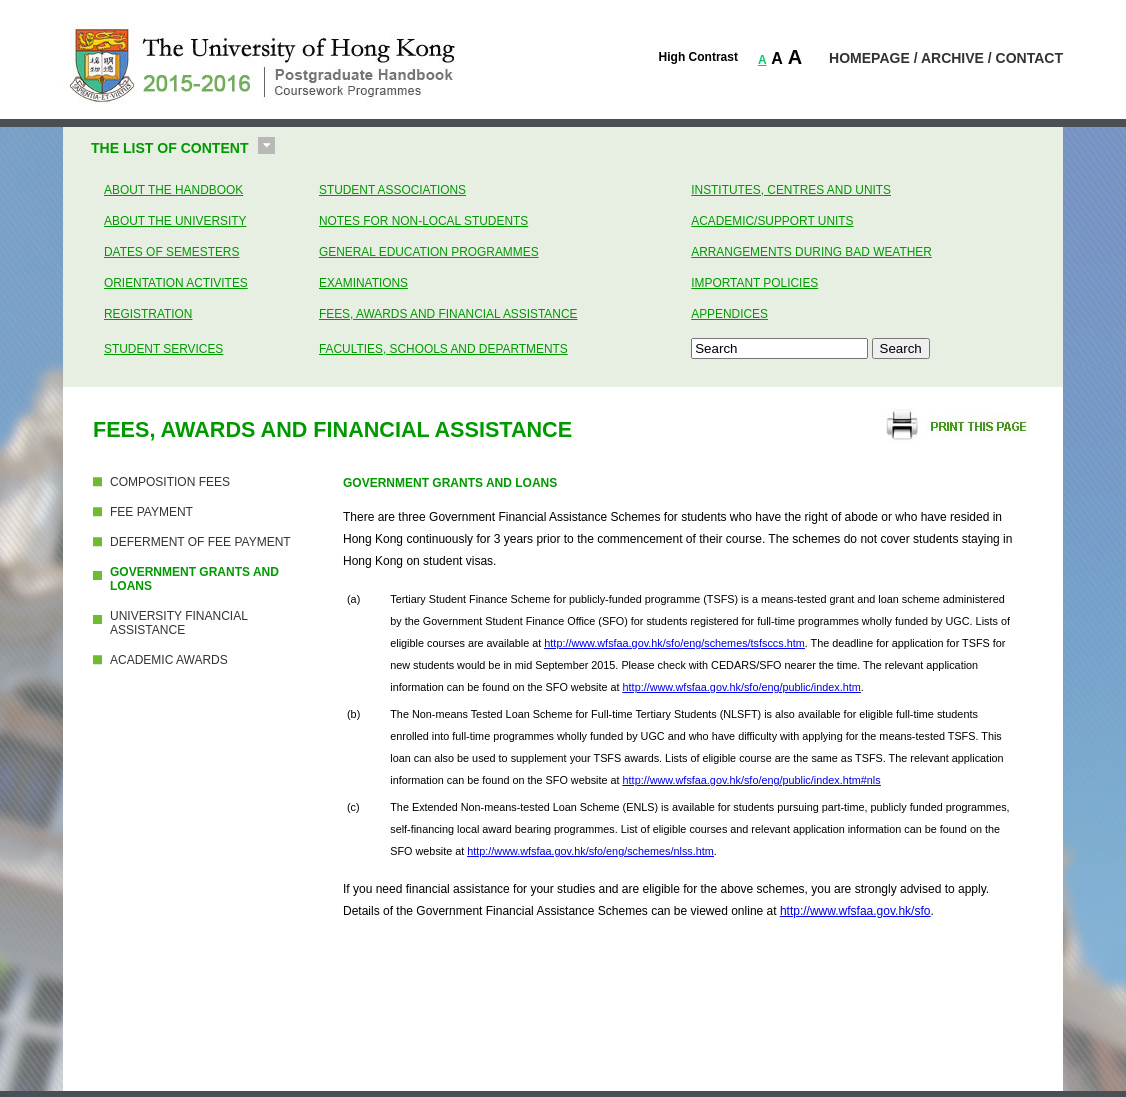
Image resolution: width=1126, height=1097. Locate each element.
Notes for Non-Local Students (423, 221)
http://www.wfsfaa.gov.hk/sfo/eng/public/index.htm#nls (752, 780)
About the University (175, 221)
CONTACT (1029, 58)
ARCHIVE (952, 58)
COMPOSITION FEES (170, 482)
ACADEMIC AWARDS (169, 660)
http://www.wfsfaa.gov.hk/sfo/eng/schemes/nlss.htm (590, 851)
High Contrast (698, 57)
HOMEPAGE (869, 58)
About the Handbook (173, 190)
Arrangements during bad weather (811, 252)
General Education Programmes (429, 252)
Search (901, 348)
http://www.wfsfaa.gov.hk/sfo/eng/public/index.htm (742, 687)
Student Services (163, 349)
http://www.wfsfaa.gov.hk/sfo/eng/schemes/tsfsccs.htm (674, 643)
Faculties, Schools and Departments (443, 349)
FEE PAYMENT (151, 512)
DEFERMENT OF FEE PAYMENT (200, 542)
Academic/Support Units (772, 221)
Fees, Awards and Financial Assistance (448, 314)
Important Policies (754, 283)
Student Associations (392, 190)
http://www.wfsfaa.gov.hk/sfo (855, 911)
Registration (148, 314)
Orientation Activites (176, 283)
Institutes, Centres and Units (791, 190)
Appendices (729, 314)
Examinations (363, 283)
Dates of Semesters (171, 252)
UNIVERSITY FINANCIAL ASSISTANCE (178, 623)
